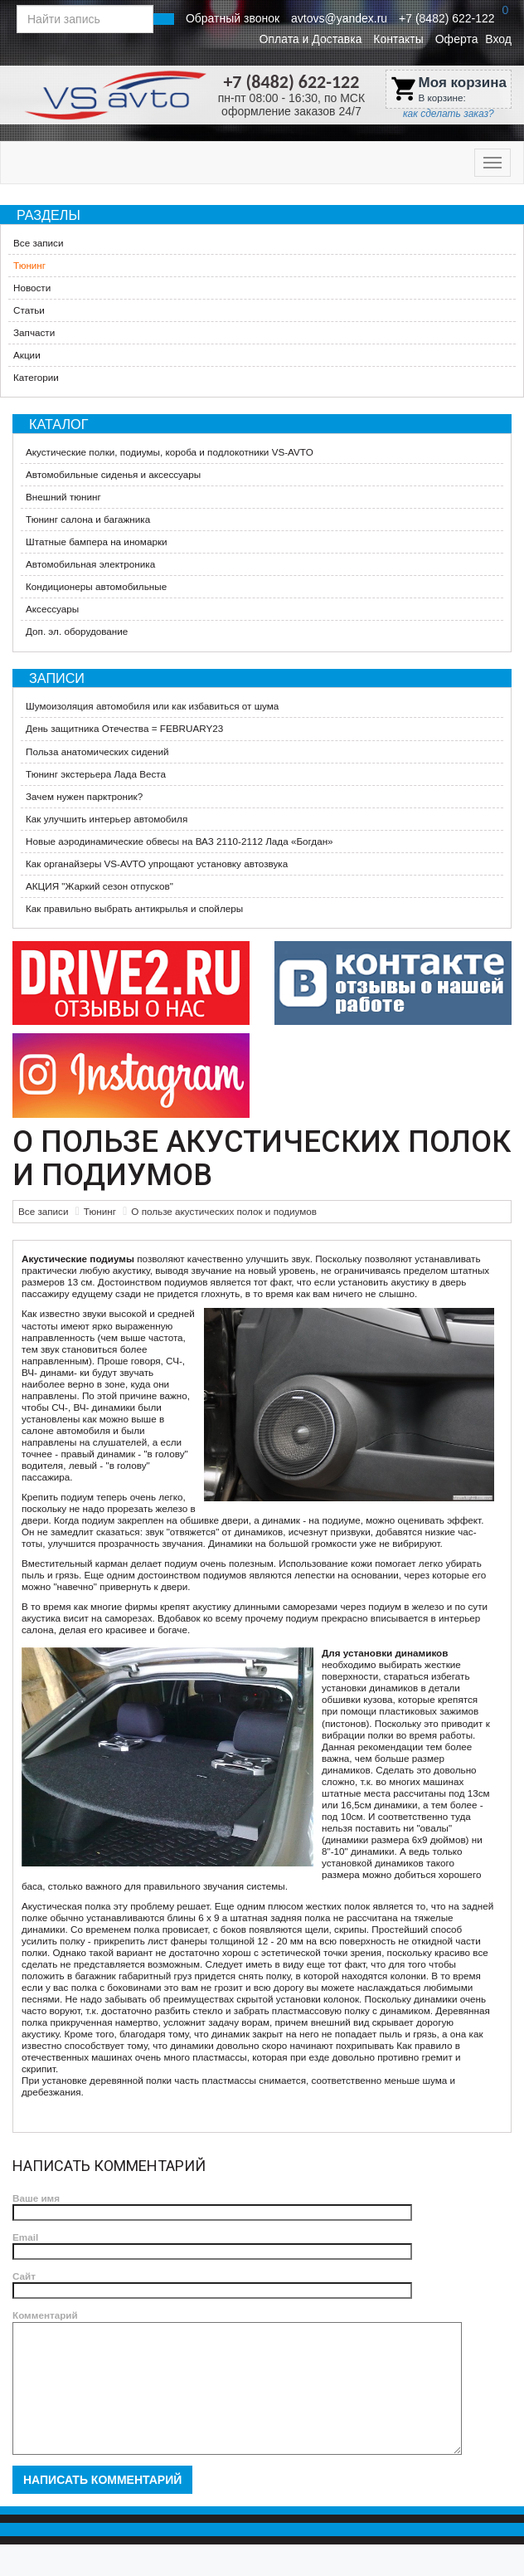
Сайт (24, 2276)
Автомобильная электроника (90, 564)
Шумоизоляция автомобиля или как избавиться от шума (152, 705)
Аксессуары (52, 608)
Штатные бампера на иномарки (96, 541)
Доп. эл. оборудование (77, 631)
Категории (36, 377)
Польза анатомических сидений (97, 751)
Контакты (398, 39)
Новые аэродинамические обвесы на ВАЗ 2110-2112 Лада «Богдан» (179, 841)
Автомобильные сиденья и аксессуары (113, 474)
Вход (498, 39)
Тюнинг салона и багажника (88, 519)
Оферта (456, 39)
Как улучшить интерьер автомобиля (106, 818)
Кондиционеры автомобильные (96, 586)
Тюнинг (29, 265)
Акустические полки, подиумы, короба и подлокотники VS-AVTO (169, 451)
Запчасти (34, 332)
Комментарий (45, 2315)
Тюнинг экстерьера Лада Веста (96, 773)
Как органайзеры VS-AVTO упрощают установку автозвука (157, 863)
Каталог (58, 424)
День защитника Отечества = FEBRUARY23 (124, 728)
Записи (57, 678)
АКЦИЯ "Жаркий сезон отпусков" (99, 886)
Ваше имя (36, 2198)
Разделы (48, 214)
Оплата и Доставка (311, 39)
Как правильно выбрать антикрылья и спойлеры (134, 908)
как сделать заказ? (448, 114)
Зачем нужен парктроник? (84, 796)
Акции (27, 354)
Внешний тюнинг (63, 496)
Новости (32, 287)
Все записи (38, 242)
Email (25, 2237)
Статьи (29, 310)
